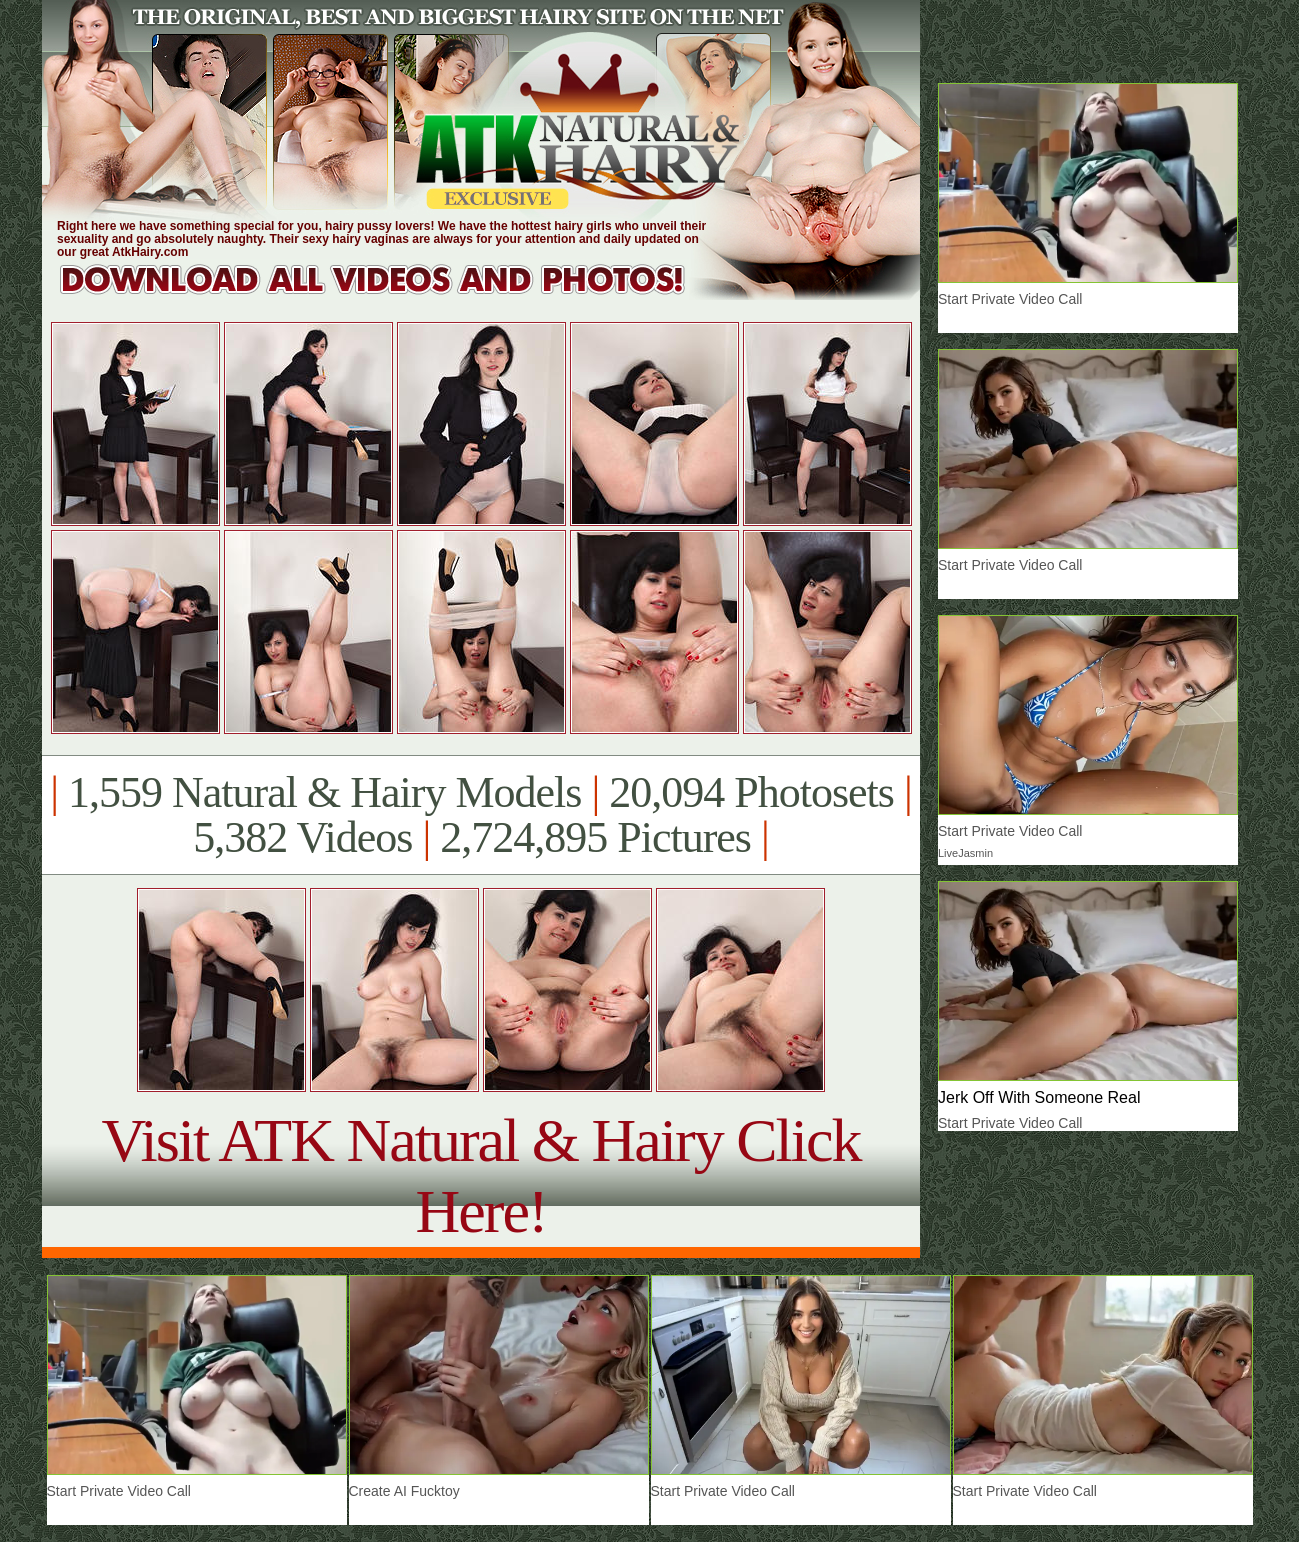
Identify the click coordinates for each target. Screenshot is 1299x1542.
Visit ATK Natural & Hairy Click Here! (480, 1175)
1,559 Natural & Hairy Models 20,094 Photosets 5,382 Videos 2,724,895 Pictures (480, 815)
